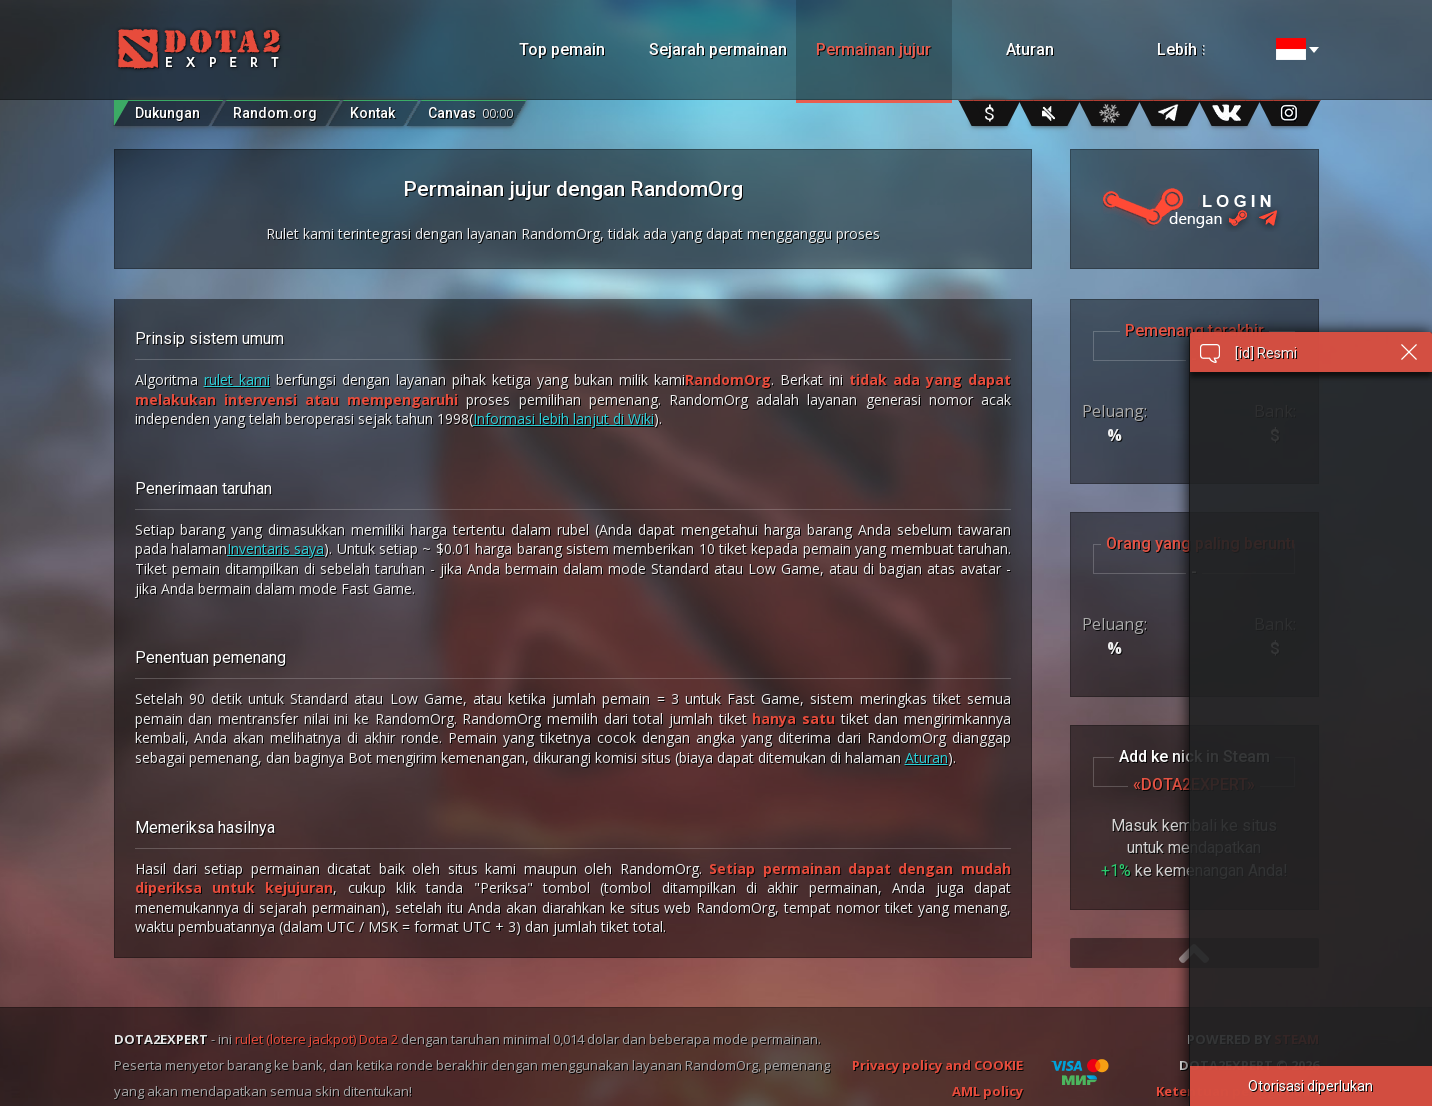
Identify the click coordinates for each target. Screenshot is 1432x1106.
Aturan (1030, 49)
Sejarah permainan (718, 49)
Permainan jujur (873, 49)
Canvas (470, 108)
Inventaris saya (275, 548)
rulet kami (237, 379)
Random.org (275, 113)
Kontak (372, 113)
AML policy (987, 1091)
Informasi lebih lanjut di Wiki (563, 418)
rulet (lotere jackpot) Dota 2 (316, 1039)
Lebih (1207, 49)
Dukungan (167, 113)
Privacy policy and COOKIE (937, 1065)
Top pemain (562, 49)
